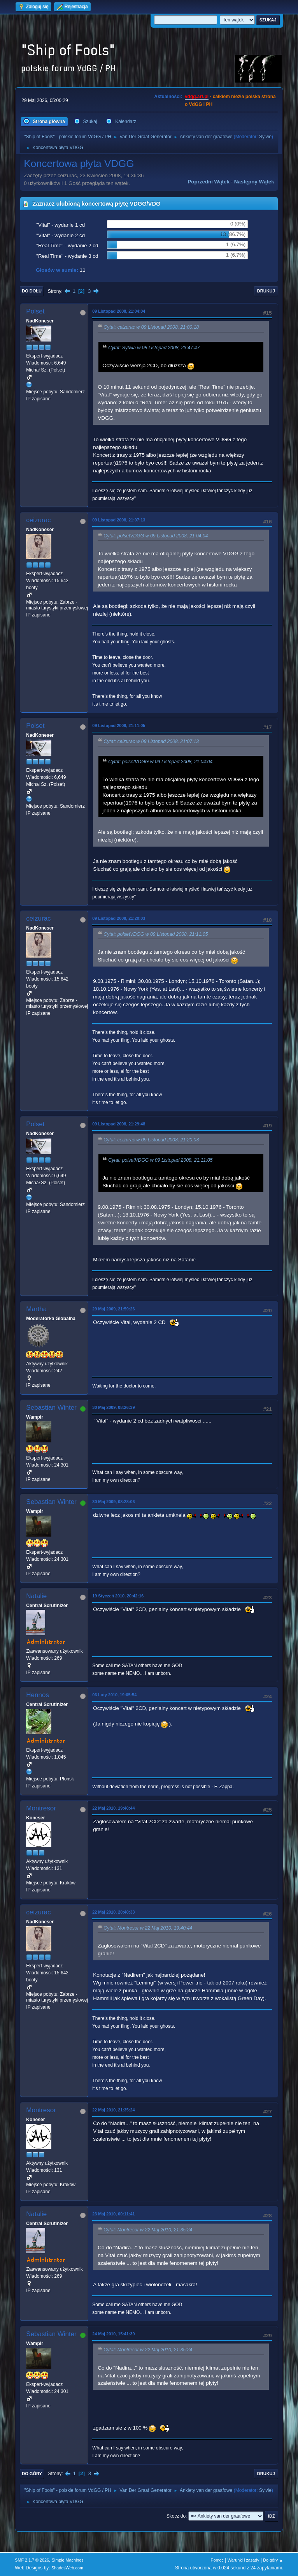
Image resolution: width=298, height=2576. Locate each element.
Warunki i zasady (243, 2560)
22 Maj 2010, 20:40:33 (113, 1912)
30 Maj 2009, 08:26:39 (113, 1407)
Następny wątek (254, 182)
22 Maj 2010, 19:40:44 (113, 1808)
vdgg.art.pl (197, 96)
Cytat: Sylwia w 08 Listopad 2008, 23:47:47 (154, 347)
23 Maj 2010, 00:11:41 (113, 2214)
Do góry (32, 2473)
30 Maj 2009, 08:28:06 (113, 1501)
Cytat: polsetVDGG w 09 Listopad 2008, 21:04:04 (155, 536)
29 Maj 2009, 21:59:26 (113, 1308)
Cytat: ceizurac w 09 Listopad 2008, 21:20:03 (151, 1140)
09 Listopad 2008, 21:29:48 (118, 1124)
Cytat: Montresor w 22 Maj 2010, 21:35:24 (147, 2230)
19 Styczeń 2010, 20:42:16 (118, 1595)
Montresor (41, 1808)
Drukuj (266, 291)
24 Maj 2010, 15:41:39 (113, 2333)
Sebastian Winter (51, 1407)
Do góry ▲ (273, 2560)
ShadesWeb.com (67, 2567)
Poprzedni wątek (208, 182)
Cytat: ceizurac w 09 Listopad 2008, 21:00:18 (151, 327)
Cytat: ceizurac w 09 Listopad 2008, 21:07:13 (151, 741)
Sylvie (265, 136)
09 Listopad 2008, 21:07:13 (118, 520)
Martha (36, 1309)
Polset (35, 311)
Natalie (36, 1596)
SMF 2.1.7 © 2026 (32, 2560)
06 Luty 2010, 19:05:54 (114, 1694)
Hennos (37, 1695)
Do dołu (32, 291)
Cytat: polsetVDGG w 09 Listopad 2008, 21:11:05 (155, 934)
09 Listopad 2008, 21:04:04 (118, 311)
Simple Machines (68, 2560)
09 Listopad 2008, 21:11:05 (118, 725)
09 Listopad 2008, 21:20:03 (118, 918)
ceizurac (38, 520)
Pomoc (217, 2560)
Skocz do (176, 2516)
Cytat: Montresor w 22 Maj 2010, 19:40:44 (147, 1928)
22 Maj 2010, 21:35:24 (113, 2110)
